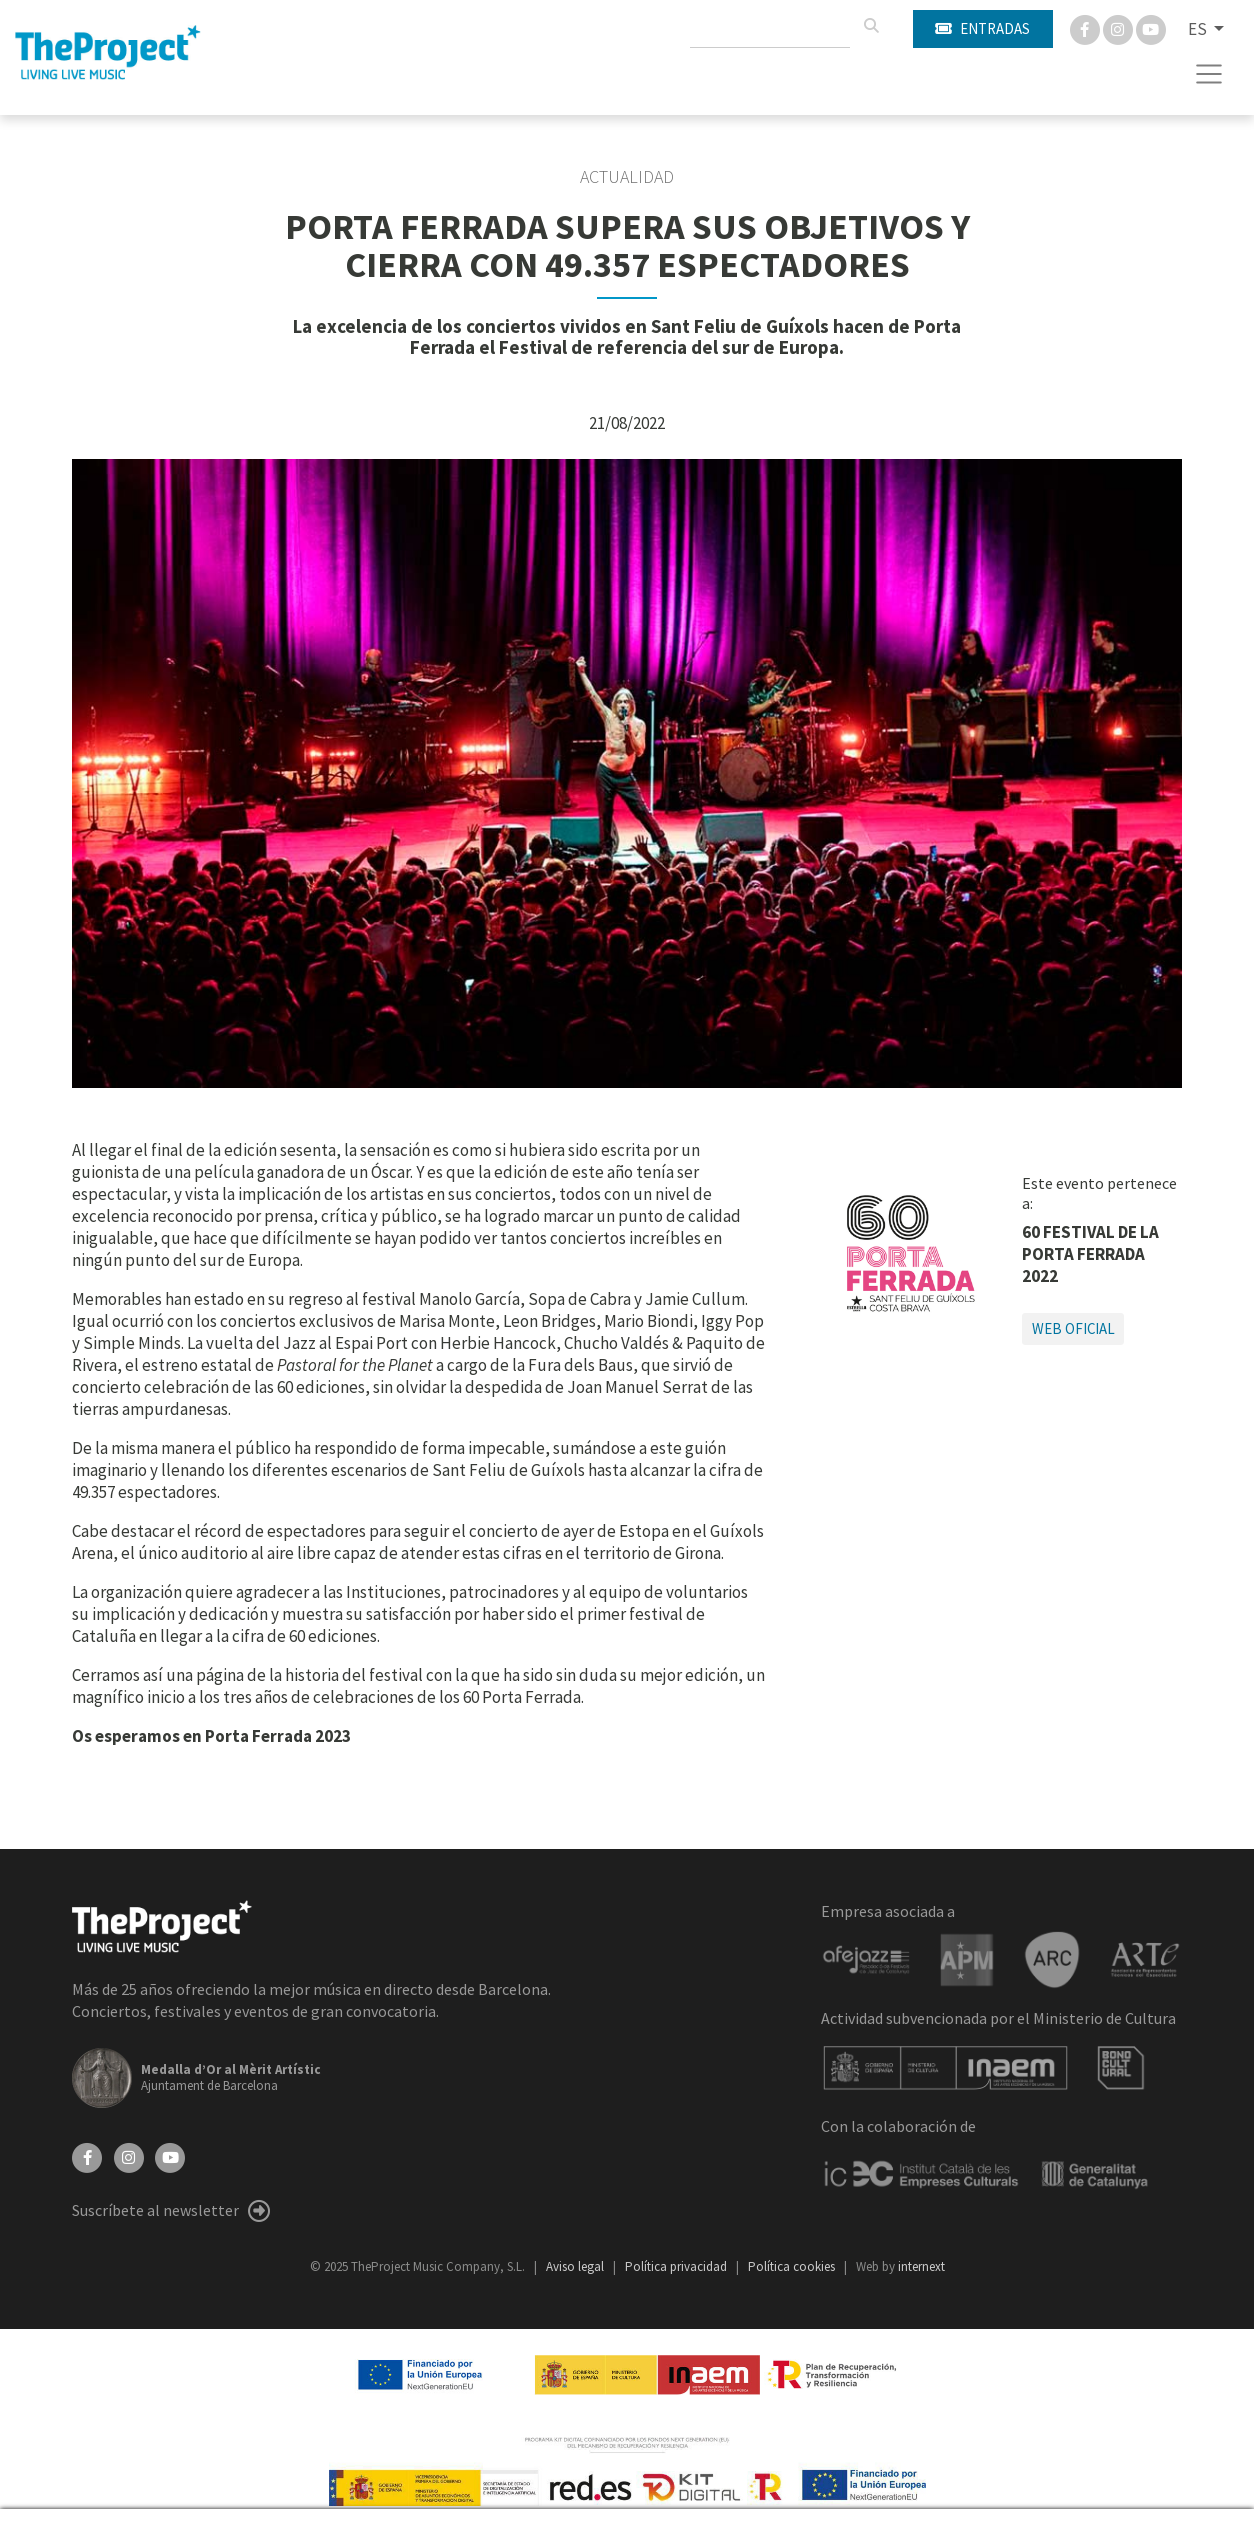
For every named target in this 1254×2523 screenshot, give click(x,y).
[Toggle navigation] (1209, 74)
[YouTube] (170, 2156)
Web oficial (1073, 1328)
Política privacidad (677, 2266)
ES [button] (1199, 29)
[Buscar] (871, 26)
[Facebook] (1086, 28)
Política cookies (793, 2266)
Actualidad (627, 177)
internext (921, 2266)
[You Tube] (1151, 28)
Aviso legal (576, 2266)
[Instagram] (1119, 28)
